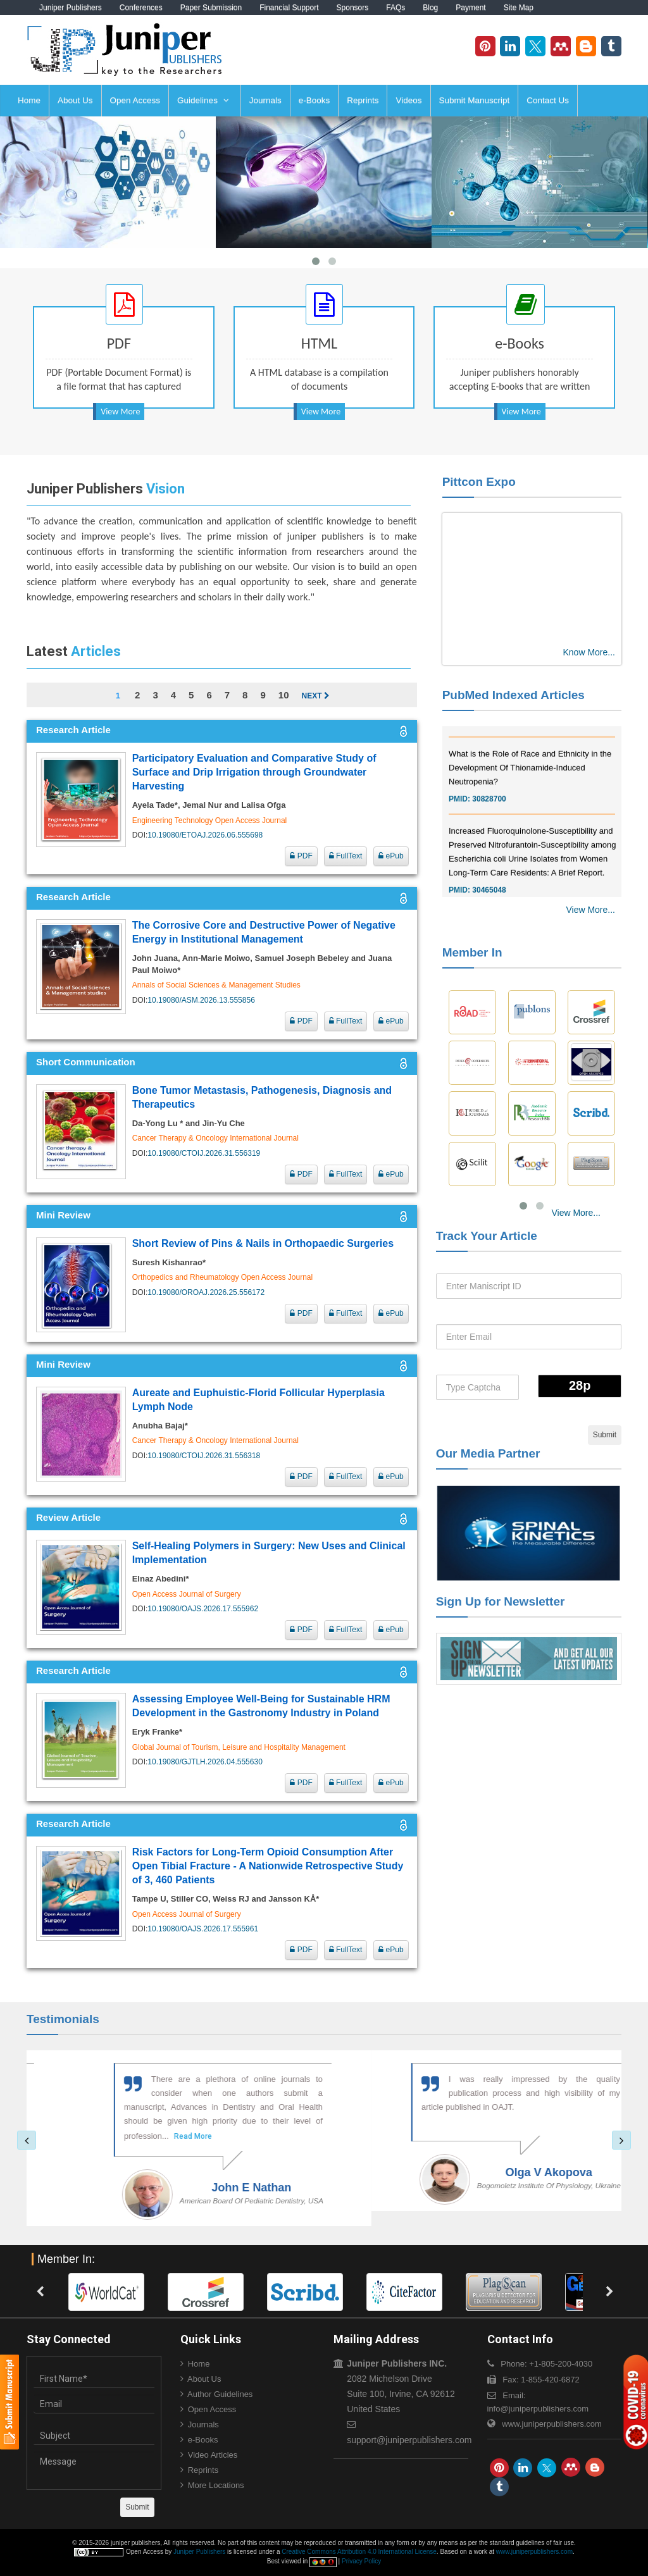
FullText (346, 855)
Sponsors (353, 7)
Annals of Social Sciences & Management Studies (216, 985)
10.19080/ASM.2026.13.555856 (200, 1000)
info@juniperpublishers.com (538, 2408)
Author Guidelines (219, 2394)
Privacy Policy (361, 2561)
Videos (408, 100)
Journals (265, 100)
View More (120, 411)
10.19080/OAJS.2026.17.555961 (202, 1928)
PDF (301, 855)
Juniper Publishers (70, 7)
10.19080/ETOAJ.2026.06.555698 (205, 835)
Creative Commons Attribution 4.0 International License (359, 2552)
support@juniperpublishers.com (409, 2440)
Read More (134, 2136)
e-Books (314, 100)
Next (315, 695)
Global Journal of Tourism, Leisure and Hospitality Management (239, 1747)
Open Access (135, 100)
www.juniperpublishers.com (552, 2424)
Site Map (518, 7)
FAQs (395, 7)
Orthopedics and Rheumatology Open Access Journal (222, 1277)
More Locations (216, 2485)
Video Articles (213, 2455)
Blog (430, 7)
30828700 (489, 811)
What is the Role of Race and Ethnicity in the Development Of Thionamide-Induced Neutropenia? (530, 780)
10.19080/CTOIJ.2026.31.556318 (203, 1455)
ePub (390, 855)
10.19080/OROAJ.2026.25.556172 (206, 1292)
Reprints (362, 100)
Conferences (141, 7)
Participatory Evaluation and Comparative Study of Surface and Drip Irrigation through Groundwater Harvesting (254, 772)
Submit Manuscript (474, 100)
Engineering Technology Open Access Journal (209, 820)
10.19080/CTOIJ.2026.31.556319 (203, 1153)
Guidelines (203, 100)
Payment (470, 7)
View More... (590, 910)
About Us (75, 100)
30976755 (489, 734)
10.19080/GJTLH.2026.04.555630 (204, 1761)
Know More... (589, 652)
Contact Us (547, 100)
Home (29, 100)
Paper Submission (211, 7)
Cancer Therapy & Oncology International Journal (215, 1138)
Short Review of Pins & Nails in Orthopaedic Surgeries (263, 1243)
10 (283, 695)
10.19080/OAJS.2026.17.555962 (202, 1608)
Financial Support (288, 7)
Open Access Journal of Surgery (186, 1594)
